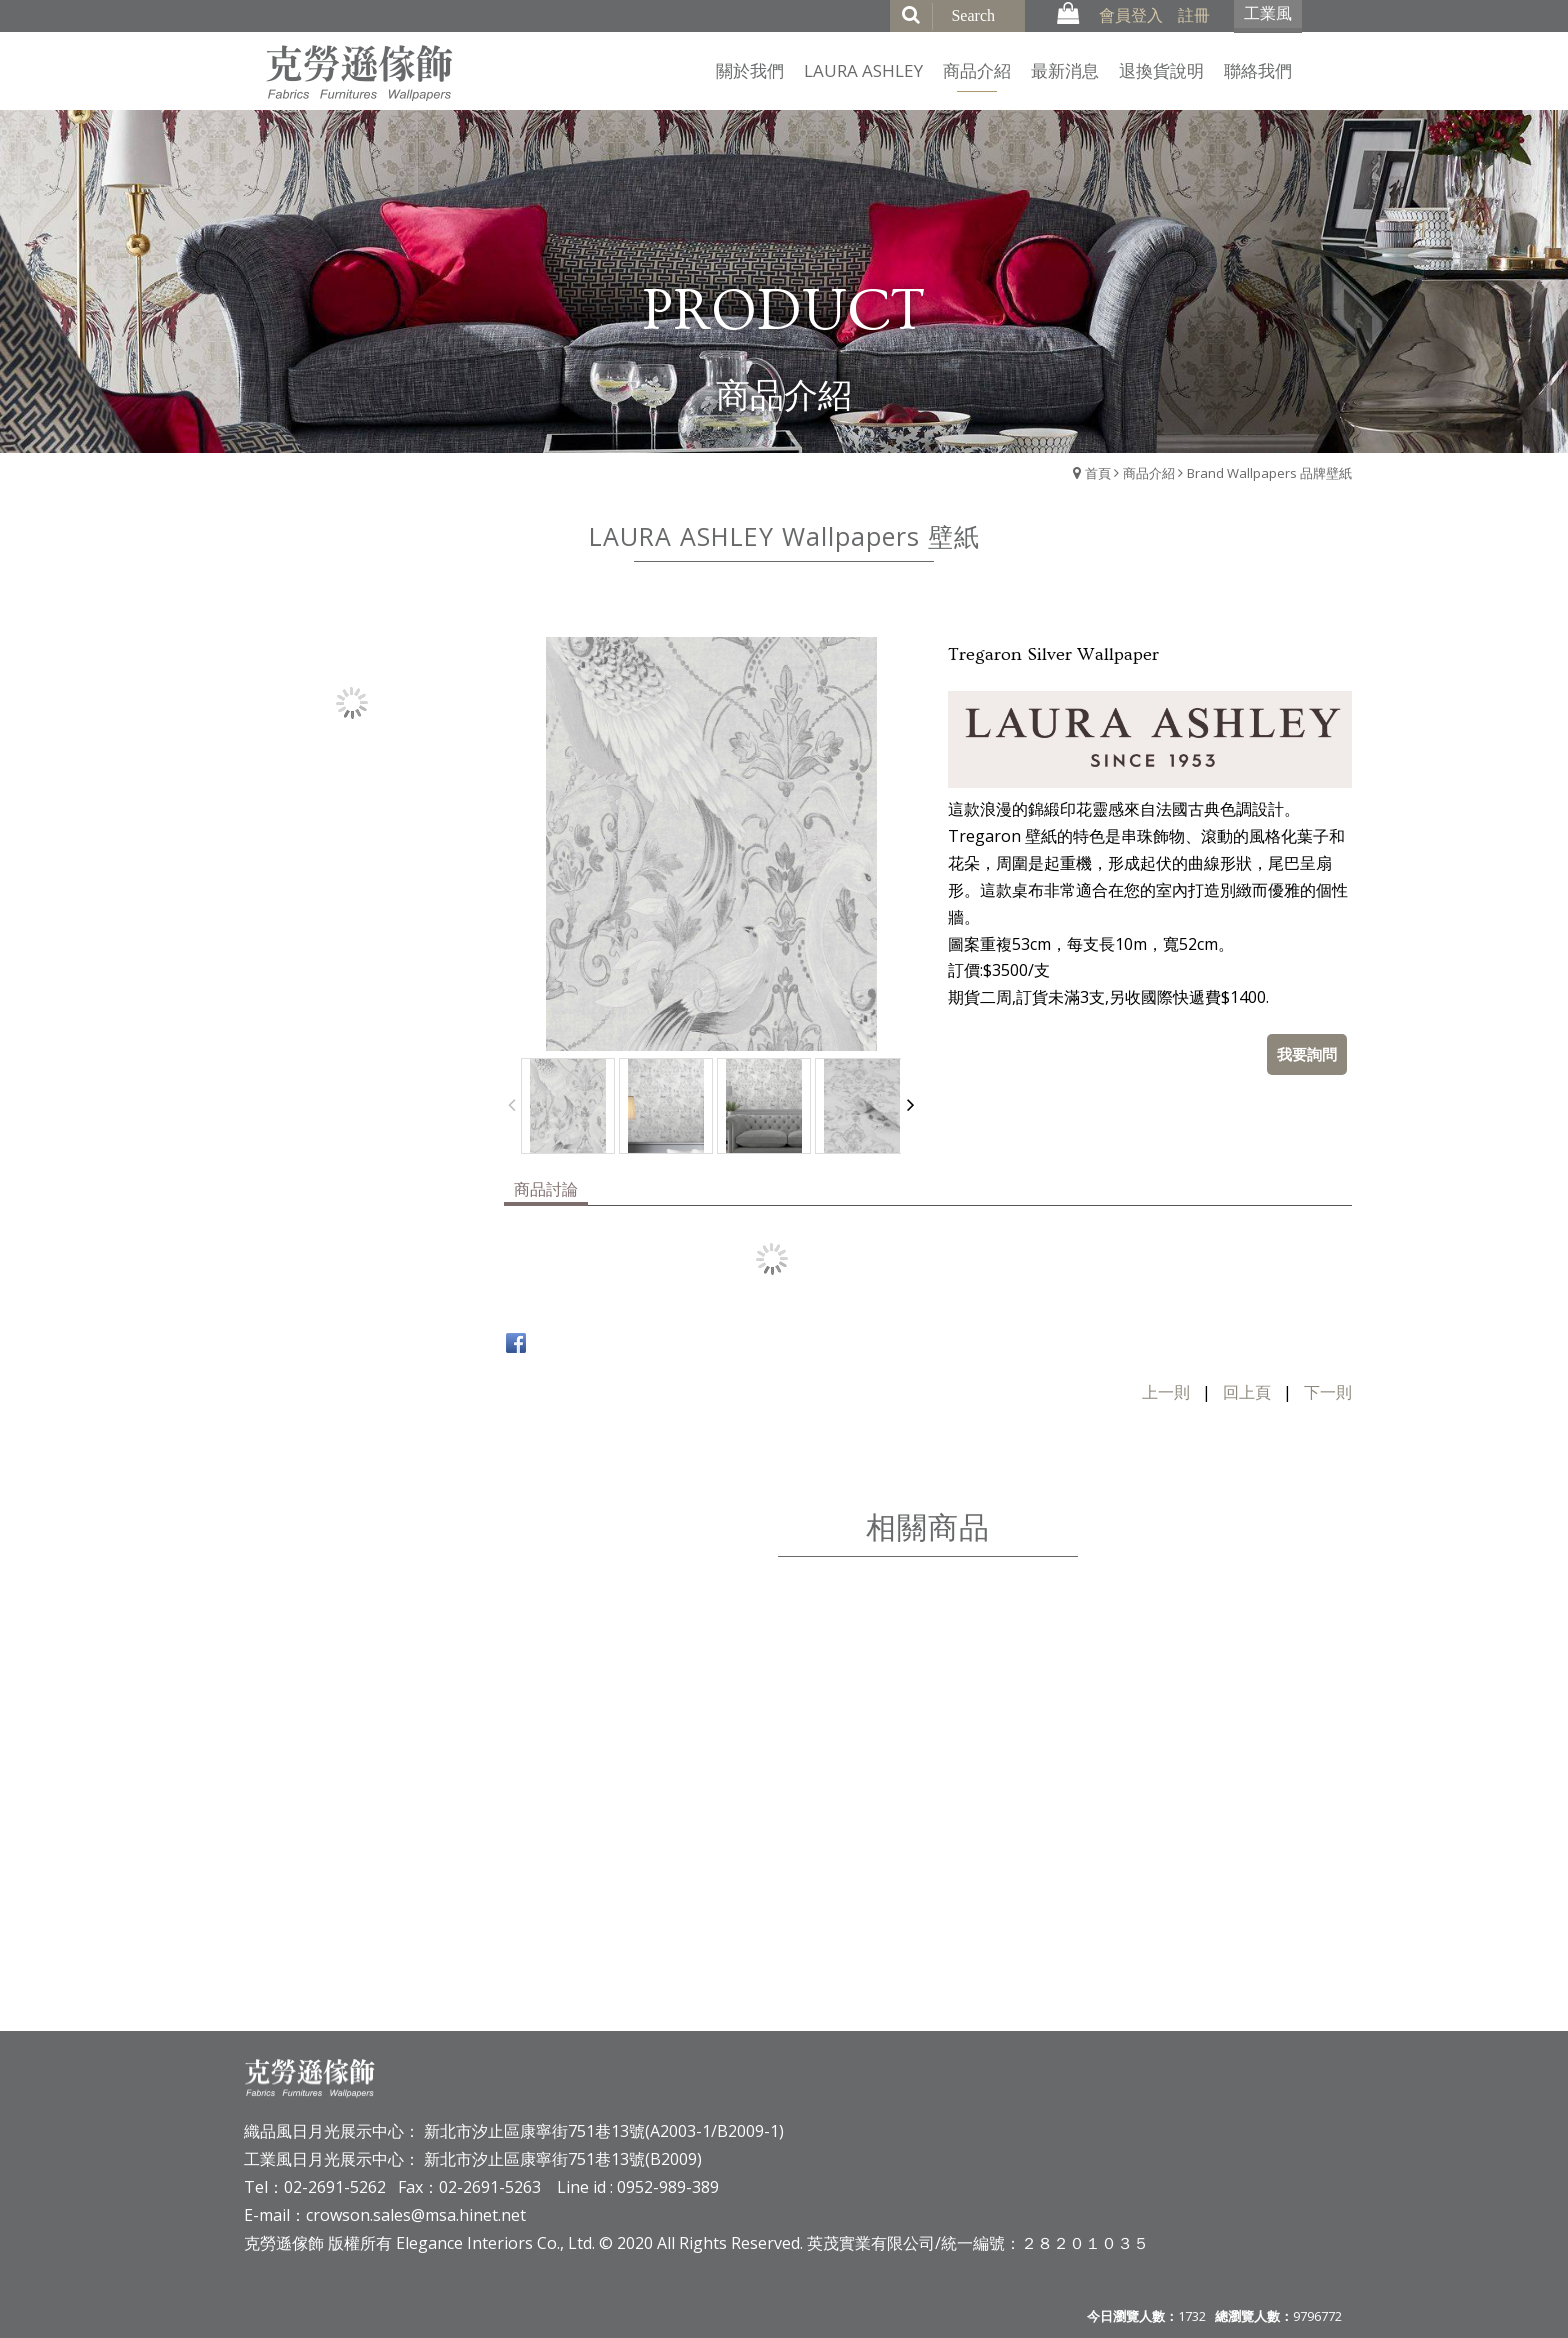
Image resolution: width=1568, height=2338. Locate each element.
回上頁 (1247, 1392)
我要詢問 (1307, 1054)
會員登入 (1131, 15)
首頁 (1098, 473)
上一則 (1166, 1392)
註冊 (1194, 15)
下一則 (1328, 1392)
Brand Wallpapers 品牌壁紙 (1269, 473)
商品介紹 (1149, 473)
